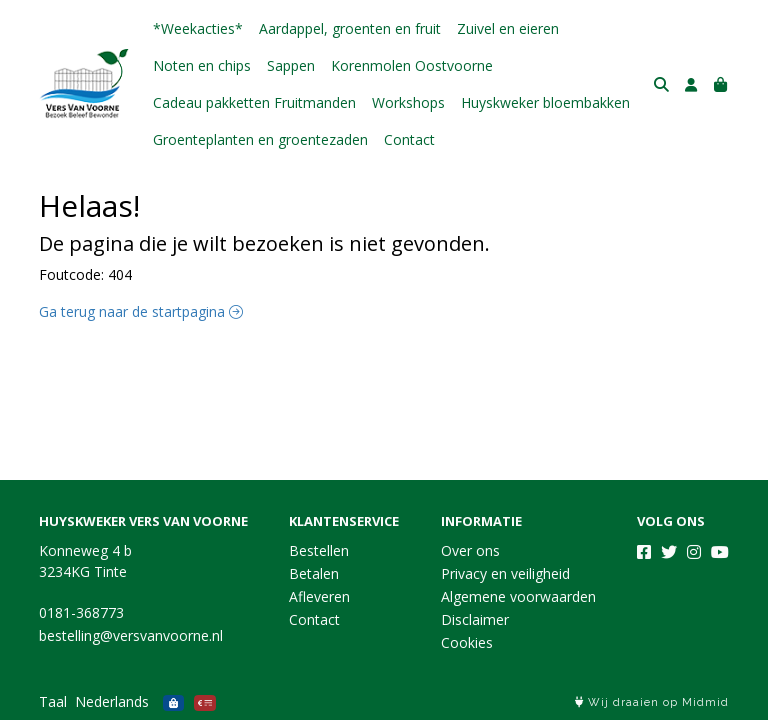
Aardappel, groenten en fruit (350, 28)
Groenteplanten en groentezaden (260, 139)
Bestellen (319, 550)
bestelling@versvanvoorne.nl (131, 635)
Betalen (314, 573)
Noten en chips (202, 65)
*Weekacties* (198, 28)
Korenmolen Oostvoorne (412, 65)
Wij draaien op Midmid (652, 702)
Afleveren (319, 596)
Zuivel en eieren (508, 28)
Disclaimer (475, 619)
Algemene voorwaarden (518, 596)
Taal (53, 701)
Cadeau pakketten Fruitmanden (254, 102)
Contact (409, 139)
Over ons (470, 550)
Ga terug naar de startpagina (141, 311)
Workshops (408, 102)
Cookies (467, 642)
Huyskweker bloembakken (545, 102)
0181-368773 (81, 612)
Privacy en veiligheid (505, 573)
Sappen (291, 65)
